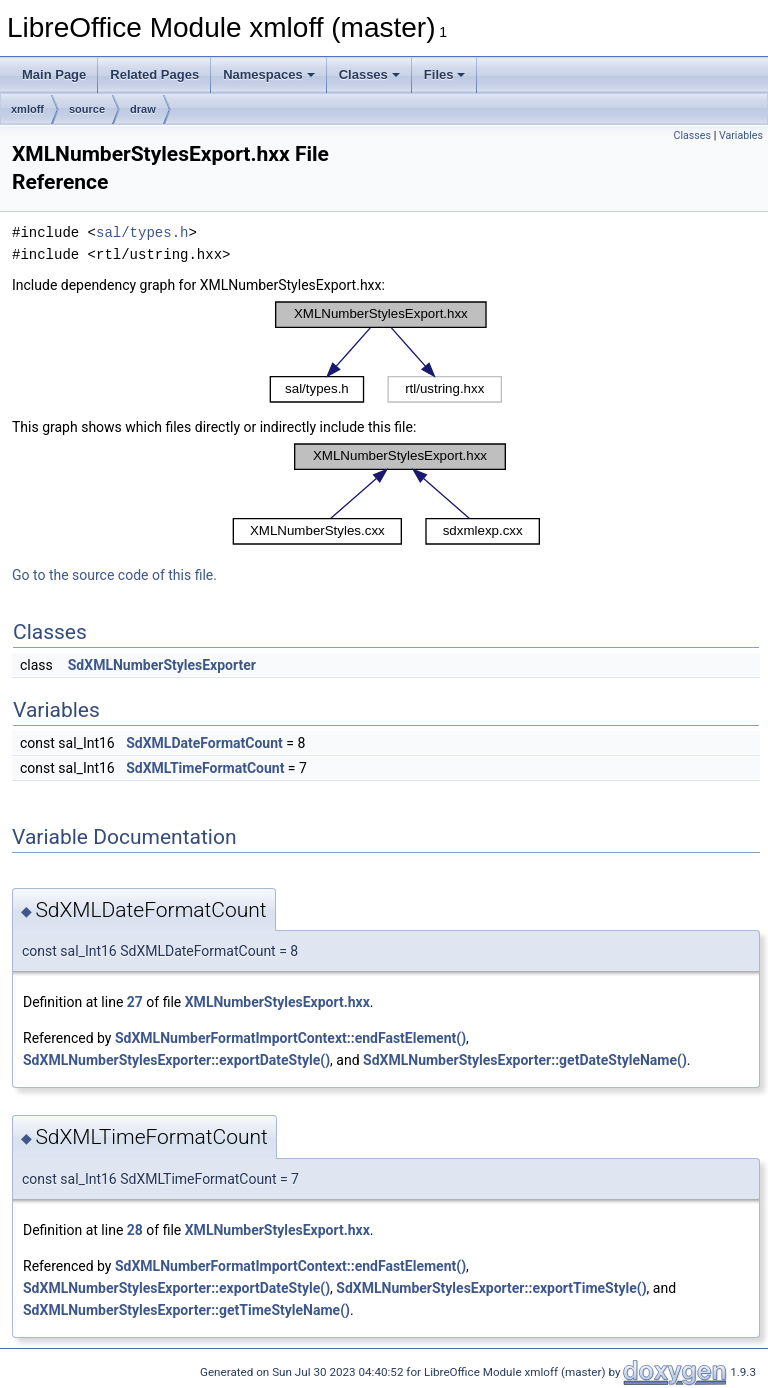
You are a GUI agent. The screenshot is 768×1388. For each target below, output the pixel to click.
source (87, 109)
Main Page (54, 74)
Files (445, 74)
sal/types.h (142, 232)
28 (135, 1230)
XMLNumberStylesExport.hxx (277, 1002)
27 (135, 1002)
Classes (369, 74)
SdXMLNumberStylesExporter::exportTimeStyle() (491, 1288)
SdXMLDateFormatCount (204, 743)
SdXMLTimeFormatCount (205, 768)
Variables (741, 135)
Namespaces (269, 74)
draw (143, 109)
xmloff (27, 109)
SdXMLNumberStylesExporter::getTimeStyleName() (186, 1310)
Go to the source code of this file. (114, 575)
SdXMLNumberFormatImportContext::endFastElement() (290, 1038)
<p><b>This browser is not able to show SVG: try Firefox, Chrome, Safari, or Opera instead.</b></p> (386, 352)
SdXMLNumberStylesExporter (162, 665)
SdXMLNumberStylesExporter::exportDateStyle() (176, 1060)
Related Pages (154, 74)
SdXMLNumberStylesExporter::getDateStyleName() (525, 1060)
